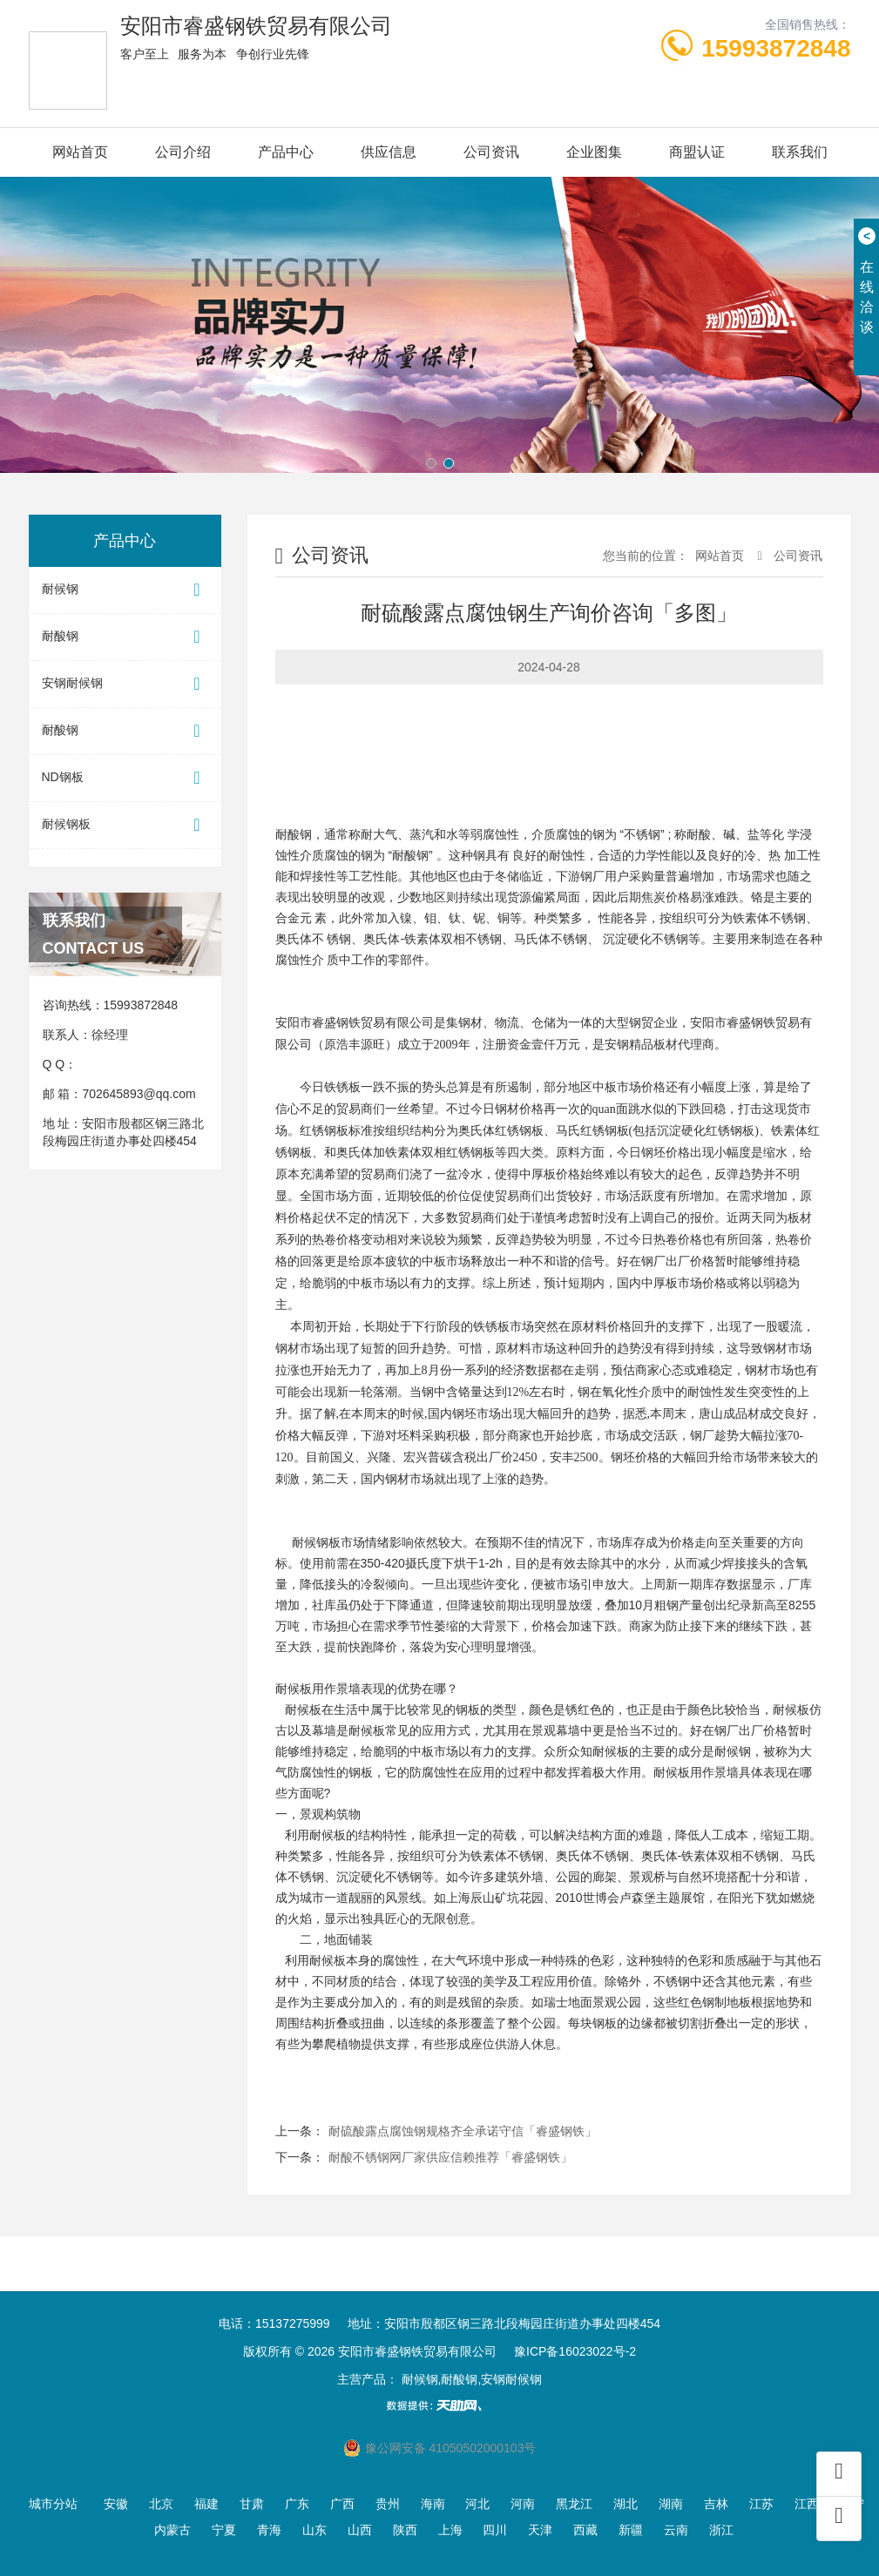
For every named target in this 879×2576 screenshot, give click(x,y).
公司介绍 (183, 152)
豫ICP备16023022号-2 (575, 2351)
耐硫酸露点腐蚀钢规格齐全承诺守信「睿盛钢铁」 (462, 2131)
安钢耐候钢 (125, 684)
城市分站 (53, 2504)
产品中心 (286, 152)
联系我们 (800, 152)
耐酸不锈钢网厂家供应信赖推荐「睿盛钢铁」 (450, 2157)
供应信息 (388, 152)
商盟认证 (697, 152)
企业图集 (594, 152)
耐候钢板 (125, 825)
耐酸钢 (125, 637)
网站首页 (80, 152)
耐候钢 (125, 590)
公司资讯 (491, 152)
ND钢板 (125, 778)
